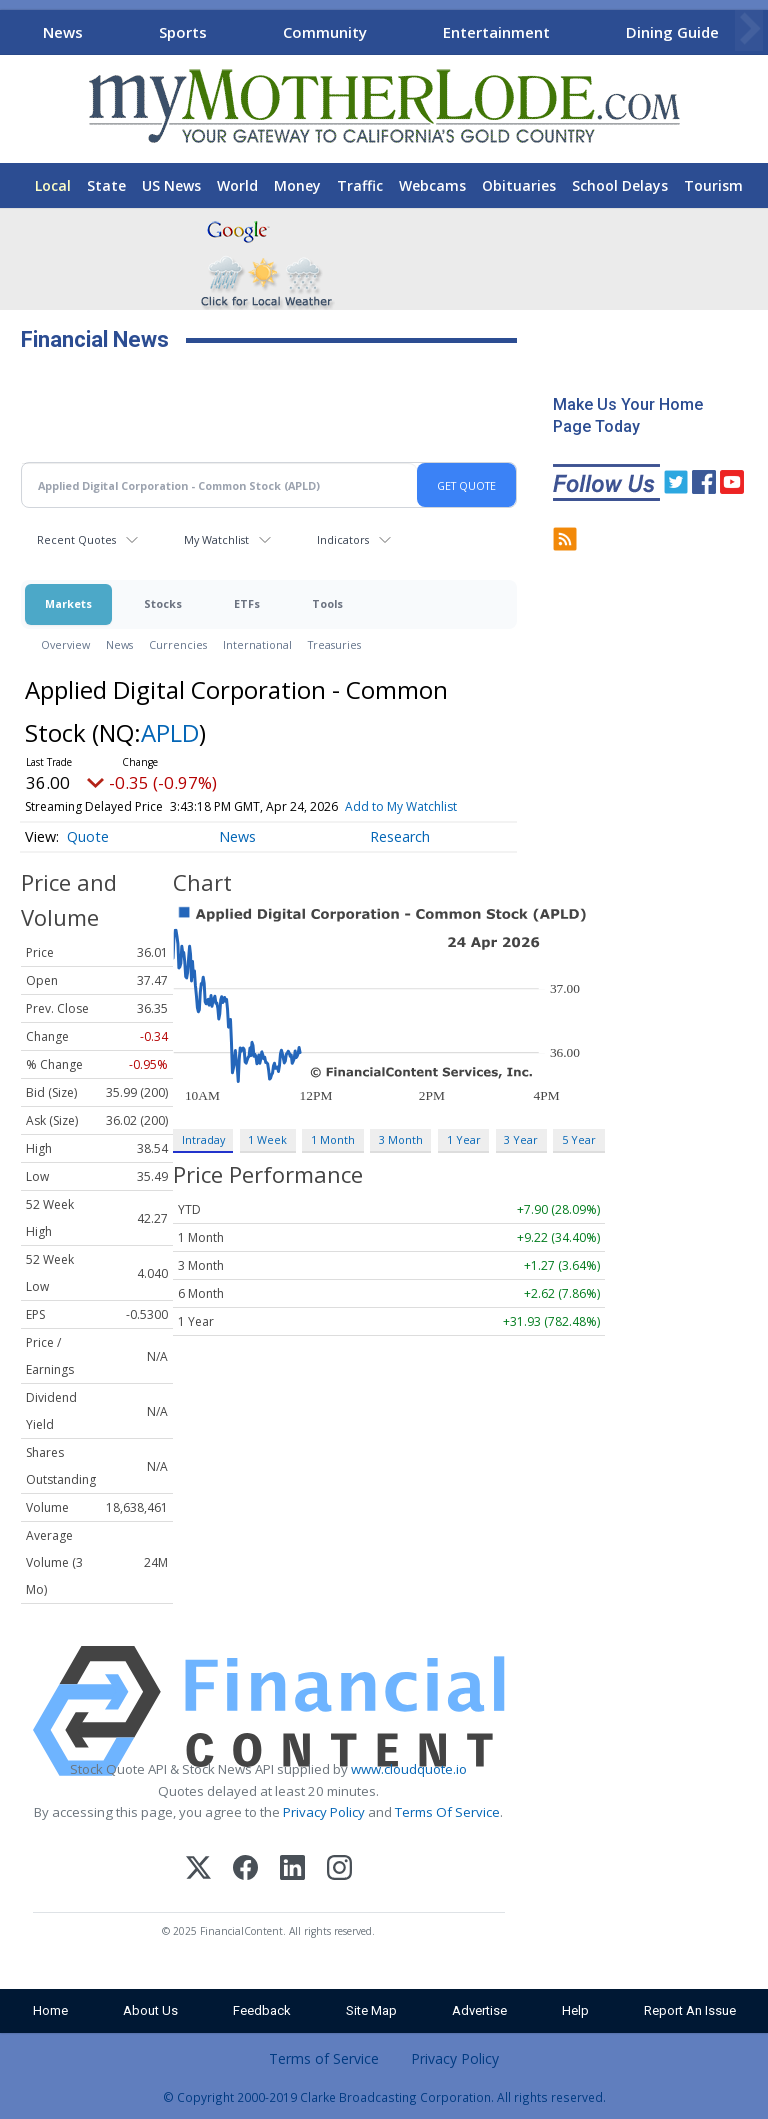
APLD (170, 732)
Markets (68, 603)
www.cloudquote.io (409, 1769)
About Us (150, 2010)
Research (400, 836)
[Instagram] (339, 1870)
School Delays (620, 185)
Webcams (432, 185)
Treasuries (334, 644)
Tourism (713, 185)
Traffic (360, 185)
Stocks (163, 603)
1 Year (464, 1139)
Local (53, 185)
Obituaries (519, 185)
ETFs (247, 603)
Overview (65, 644)
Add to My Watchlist (401, 806)
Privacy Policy (324, 1812)
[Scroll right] (749, 29)
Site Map (371, 2010)
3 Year (521, 1139)
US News (171, 185)
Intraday (203, 1139)
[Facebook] (245, 1870)
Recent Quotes (76, 539)
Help (575, 2010)
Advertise (479, 2010)
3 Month (401, 1139)
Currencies (178, 644)
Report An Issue (690, 2010)
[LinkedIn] (292, 1870)
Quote (88, 836)
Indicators (343, 539)
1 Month (333, 1139)
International (257, 644)
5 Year (579, 1139)
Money (297, 185)
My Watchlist (216, 539)
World (237, 185)
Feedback (262, 2010)
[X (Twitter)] (198, 1870)
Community (325, 32)
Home (50, 2010)
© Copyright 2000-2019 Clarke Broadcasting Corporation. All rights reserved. (384, 2097)
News (63, 32)
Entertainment (496, 32)
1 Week (267, 1139)
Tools (327, 603)
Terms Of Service (447, 1812)
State (106, 185)
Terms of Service (324, 2058)
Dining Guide (672, 32)
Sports (183, 32)
